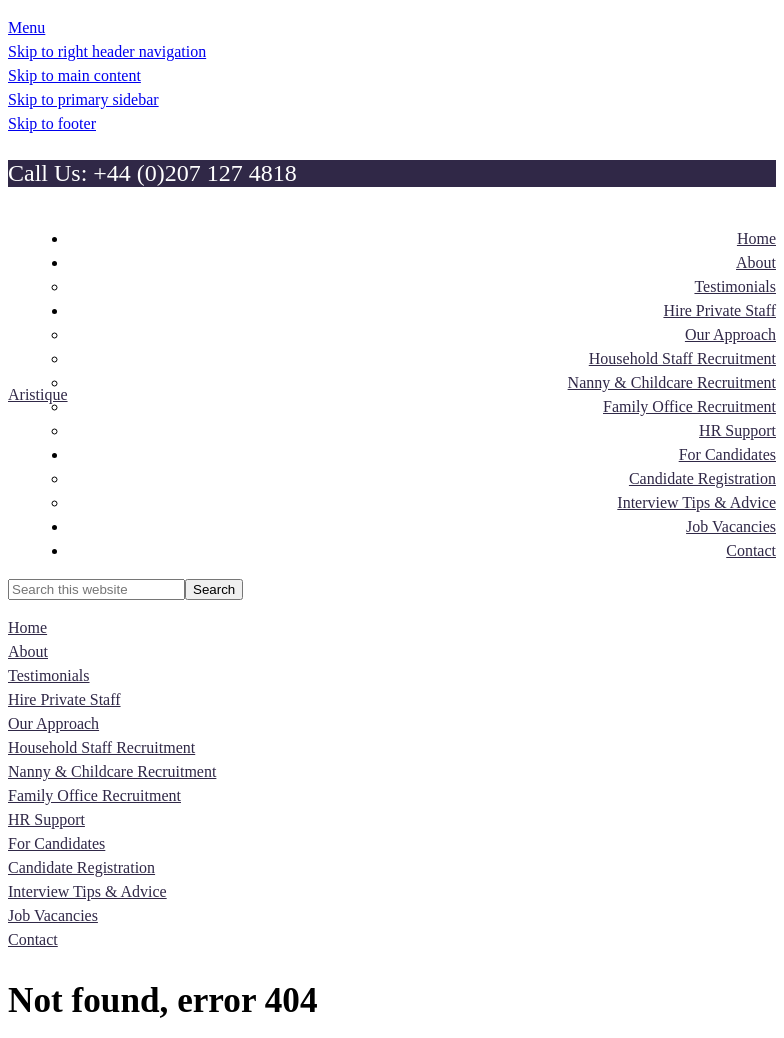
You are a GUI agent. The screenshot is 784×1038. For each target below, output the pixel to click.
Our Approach (53, 723)
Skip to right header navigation (107, 51)
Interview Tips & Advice (87, 891)
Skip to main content (74, 75)
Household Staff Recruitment (101, 747)
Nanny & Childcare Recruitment (112, 771)
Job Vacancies (53, 915)
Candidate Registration (81, 867)
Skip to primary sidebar (83, 99)
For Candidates (56, 843)
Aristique (38, 394)
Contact (33, 939)
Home (27, 627)
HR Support (46, 819)
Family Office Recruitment (94, 795)
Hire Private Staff (64, 699)
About (28, 651)
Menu (26, 27)
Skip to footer (52, 123)
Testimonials (49, 675)
